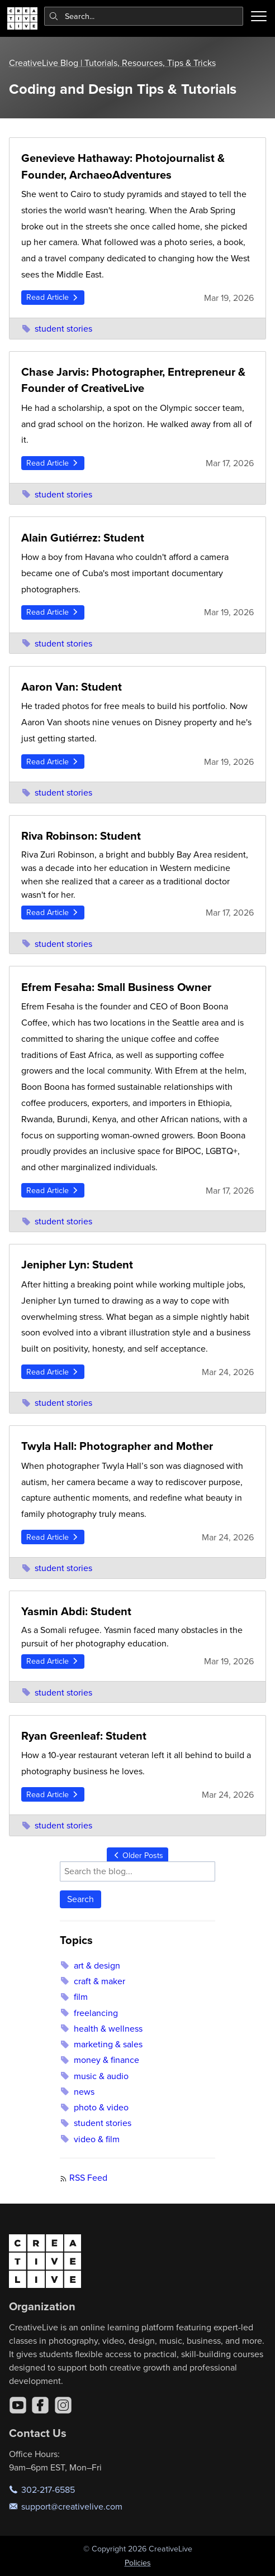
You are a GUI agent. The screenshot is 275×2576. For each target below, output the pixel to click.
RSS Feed (88, 2177)
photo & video (94, 2107)
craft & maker (92, 1981)
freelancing (88, 2013)
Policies (138, 2562)
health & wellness (101, 2028)
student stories (56, 328)
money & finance (99, 2059)
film (73, 1996)
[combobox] (144, 16)
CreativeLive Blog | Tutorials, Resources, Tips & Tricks (112, 62)
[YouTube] (18, 2405)
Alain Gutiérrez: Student (82, 537)
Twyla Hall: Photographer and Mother (117, 1446)
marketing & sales (101, 2044)
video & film (89, 2139)
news (77, 2091)
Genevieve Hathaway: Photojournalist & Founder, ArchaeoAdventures (123, 166)
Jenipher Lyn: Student (77, 1264)
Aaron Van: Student (71, 686)
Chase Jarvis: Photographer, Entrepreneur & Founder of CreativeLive (133, 379)
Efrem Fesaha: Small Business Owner (116, 987)
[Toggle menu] (259, 16)
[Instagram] (63, 2405)
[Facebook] (40, 2405)
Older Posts (138, 1855)
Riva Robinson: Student (81, 835)
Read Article (53, 297)
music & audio (94, 2076)
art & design (90, 1965)
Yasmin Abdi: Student (76, 1611)
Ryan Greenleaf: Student (83, 1735)
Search (80, 1899)
